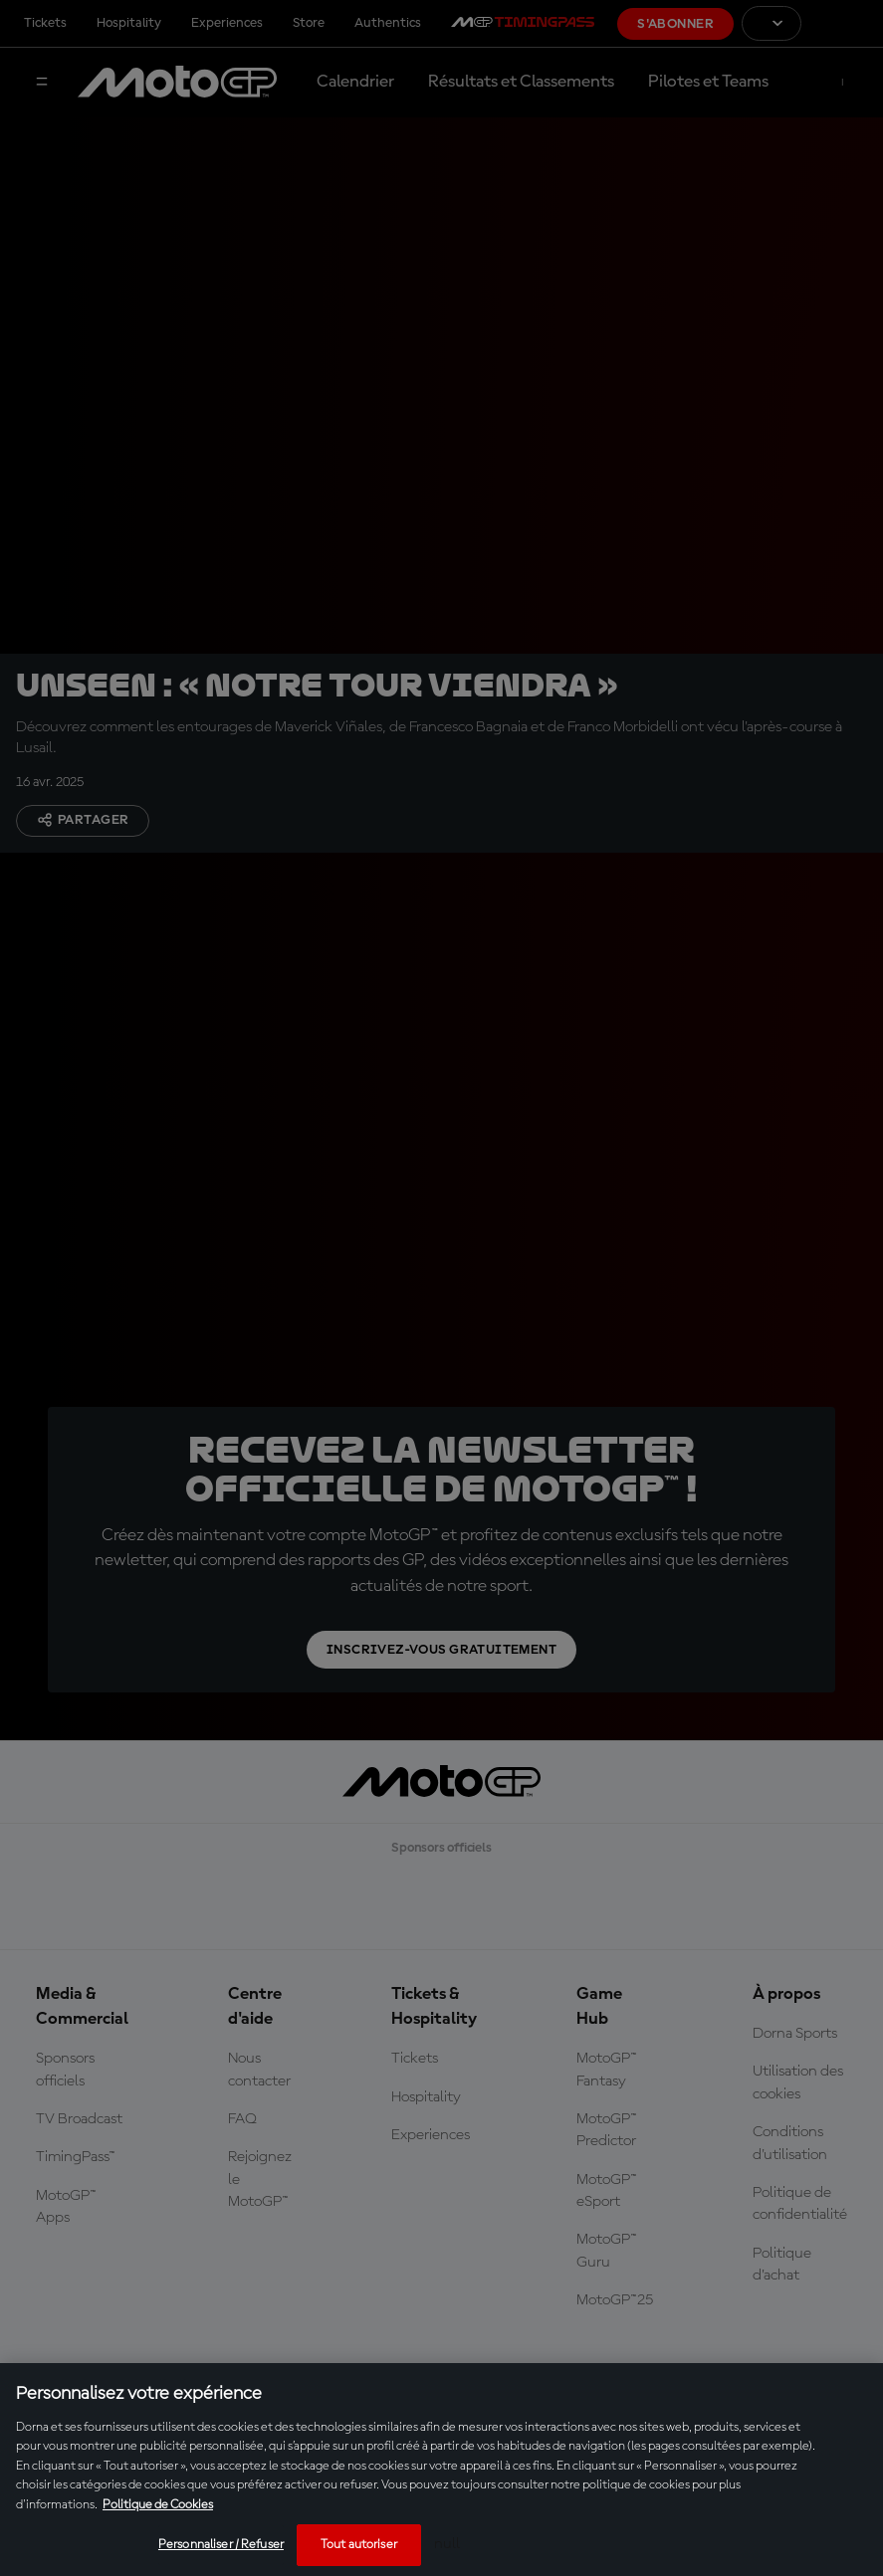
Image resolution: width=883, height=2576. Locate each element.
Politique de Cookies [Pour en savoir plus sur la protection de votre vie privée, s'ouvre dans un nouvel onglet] (158, 2504)
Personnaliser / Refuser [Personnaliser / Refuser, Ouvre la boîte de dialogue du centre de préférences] (221, 2544)
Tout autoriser (359, 2544)
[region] (441, 2469)
